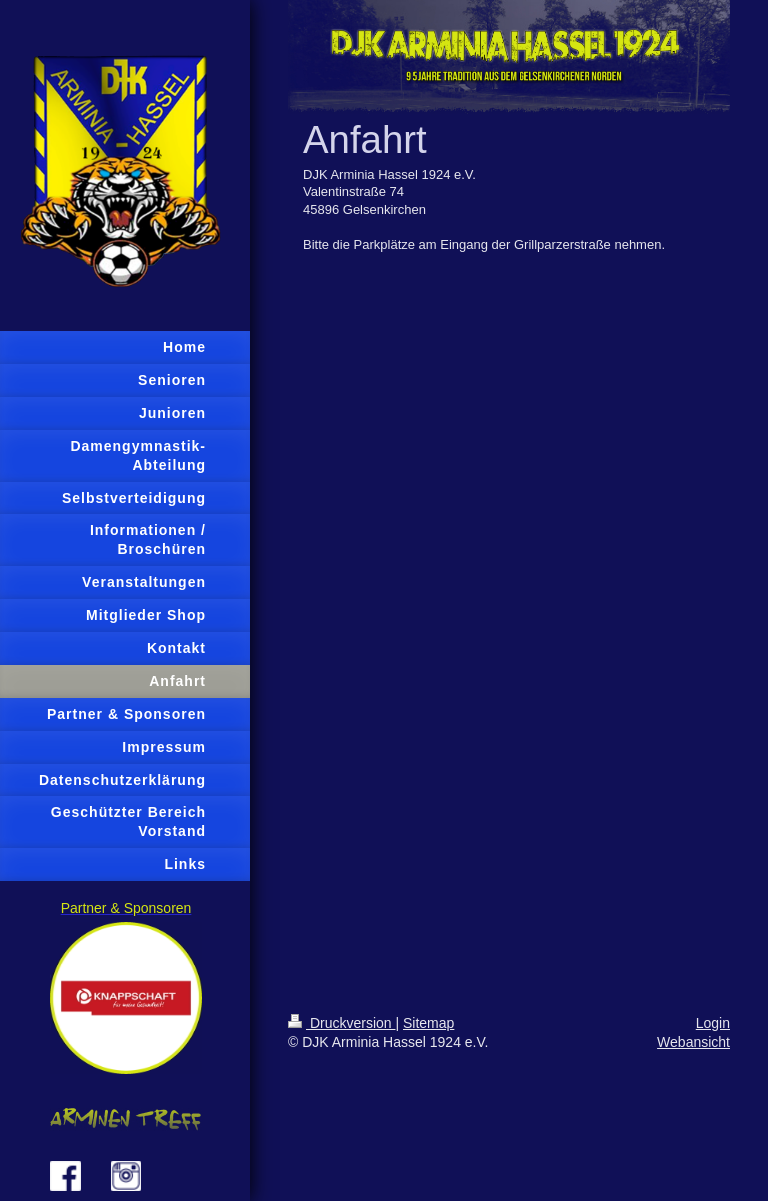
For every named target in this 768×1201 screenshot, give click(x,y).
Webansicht (693, 1042)
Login (713, 1023)
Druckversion (341, 1023)
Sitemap (428, 1023)
